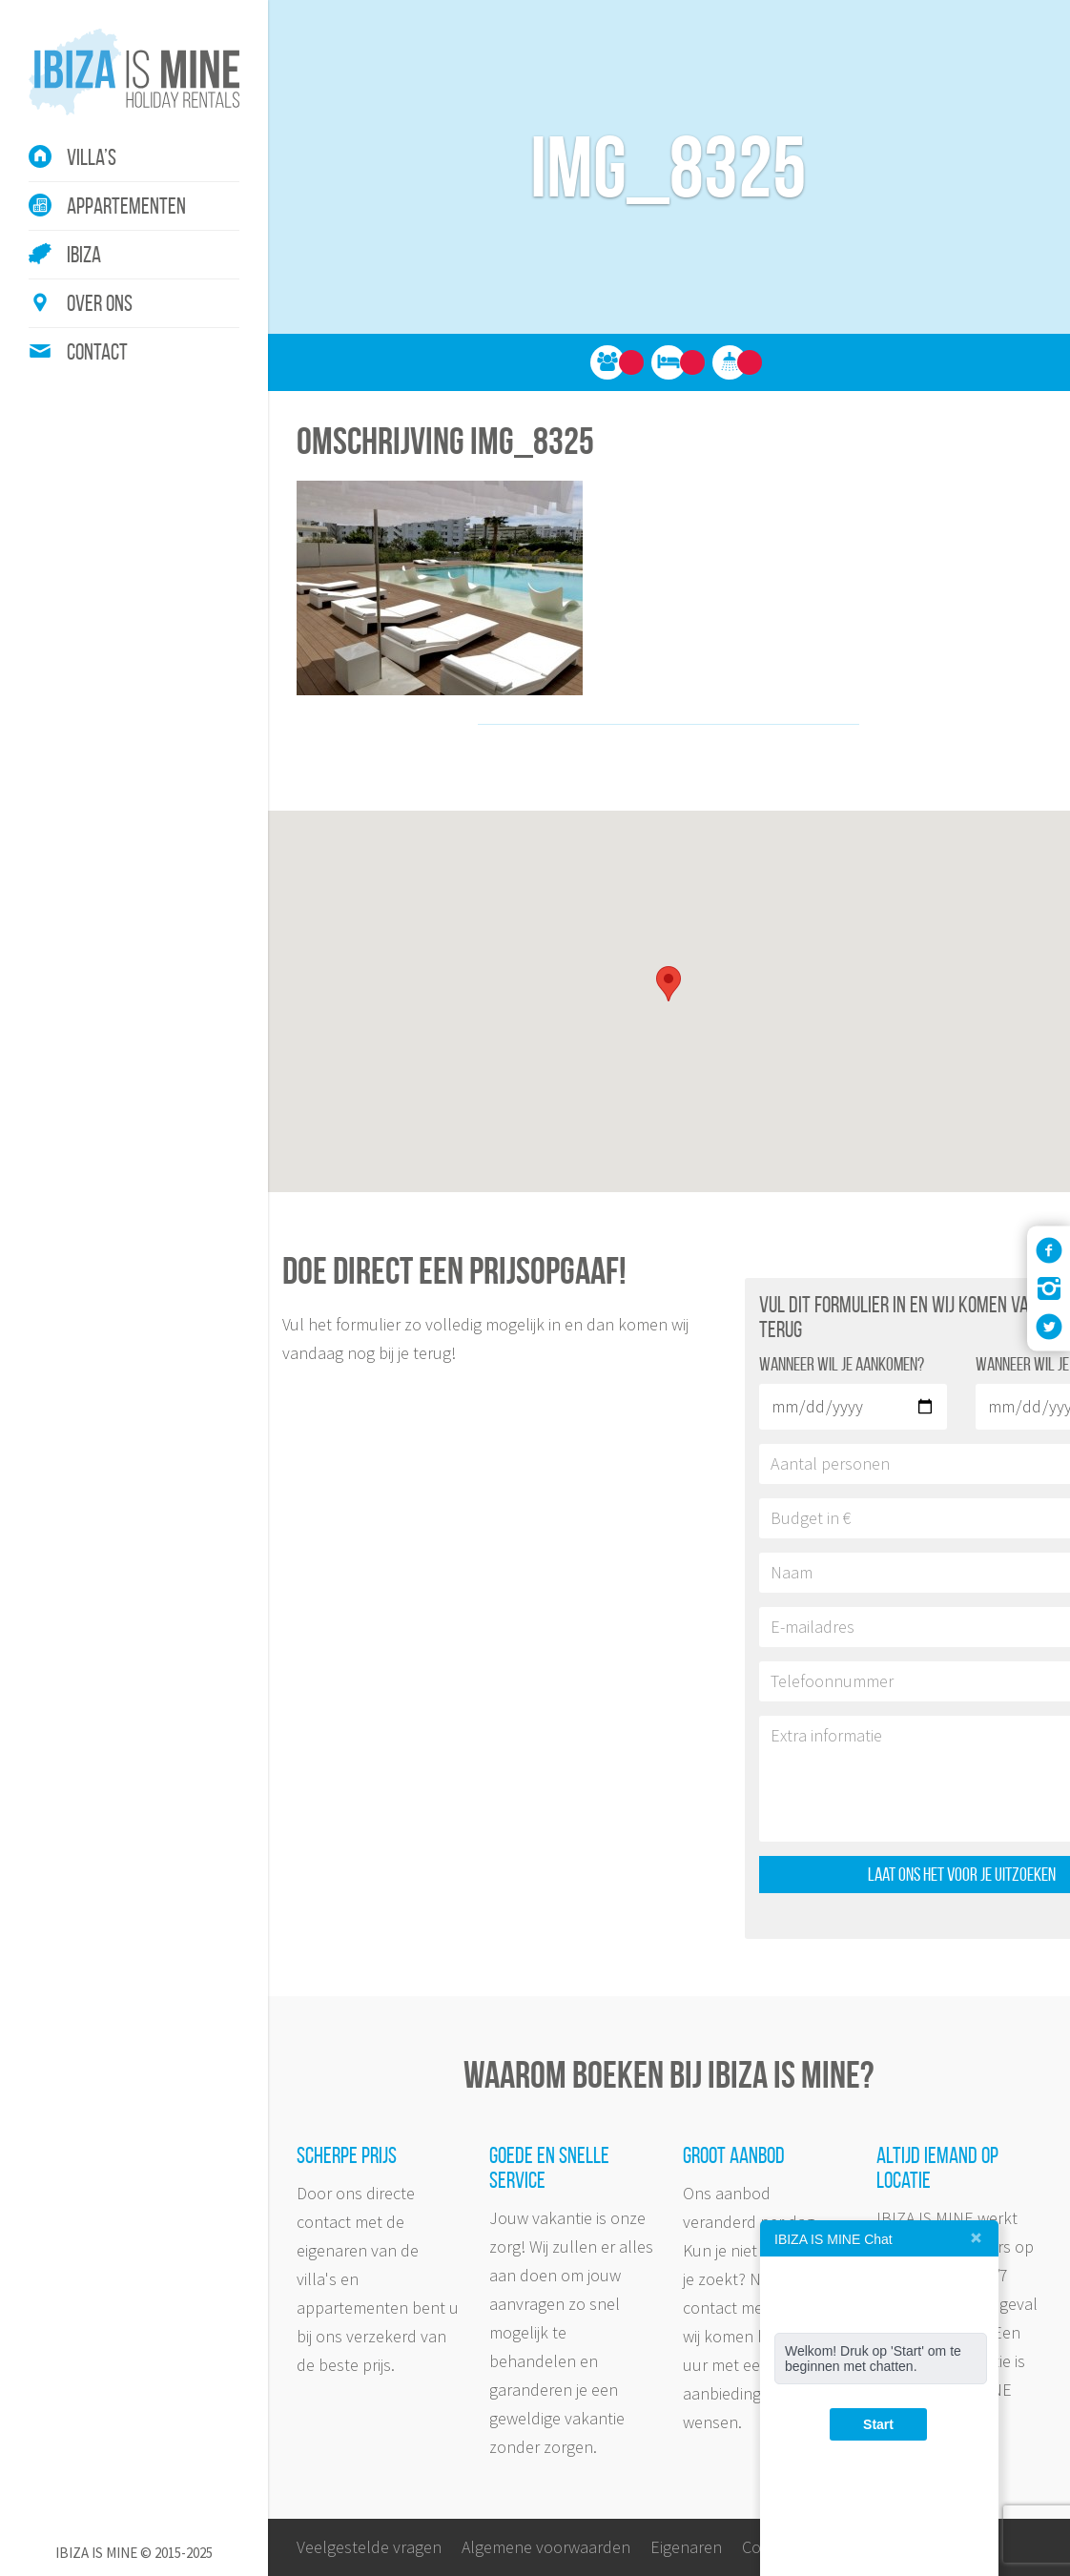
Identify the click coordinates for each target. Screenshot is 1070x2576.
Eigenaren (686, 2547)
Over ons (100, 303)
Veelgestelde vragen (369, 2547)
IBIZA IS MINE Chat (833, 2239)
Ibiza (84, 254)
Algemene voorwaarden (546, 2547)
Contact (97, 352)
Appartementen (126, 206)
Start (878, 2424)
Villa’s (91, 157)
